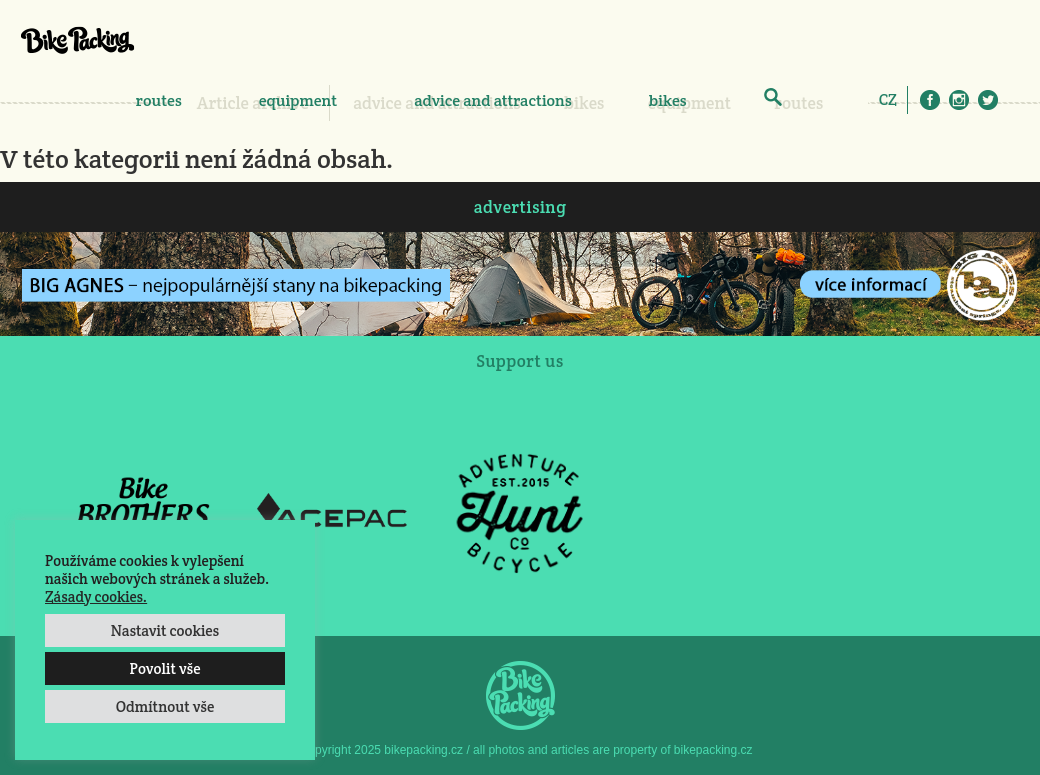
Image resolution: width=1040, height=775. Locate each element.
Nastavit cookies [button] (165, 630)
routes (159, 100)
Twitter (988, 100)
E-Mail (1017, 100)
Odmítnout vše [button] (165, 706)
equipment (298, 100)
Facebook (930, 100)
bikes (668, 100)
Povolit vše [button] (164, 668)
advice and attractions (493, 100)
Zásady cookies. (96, 596)
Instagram (959, 100)
